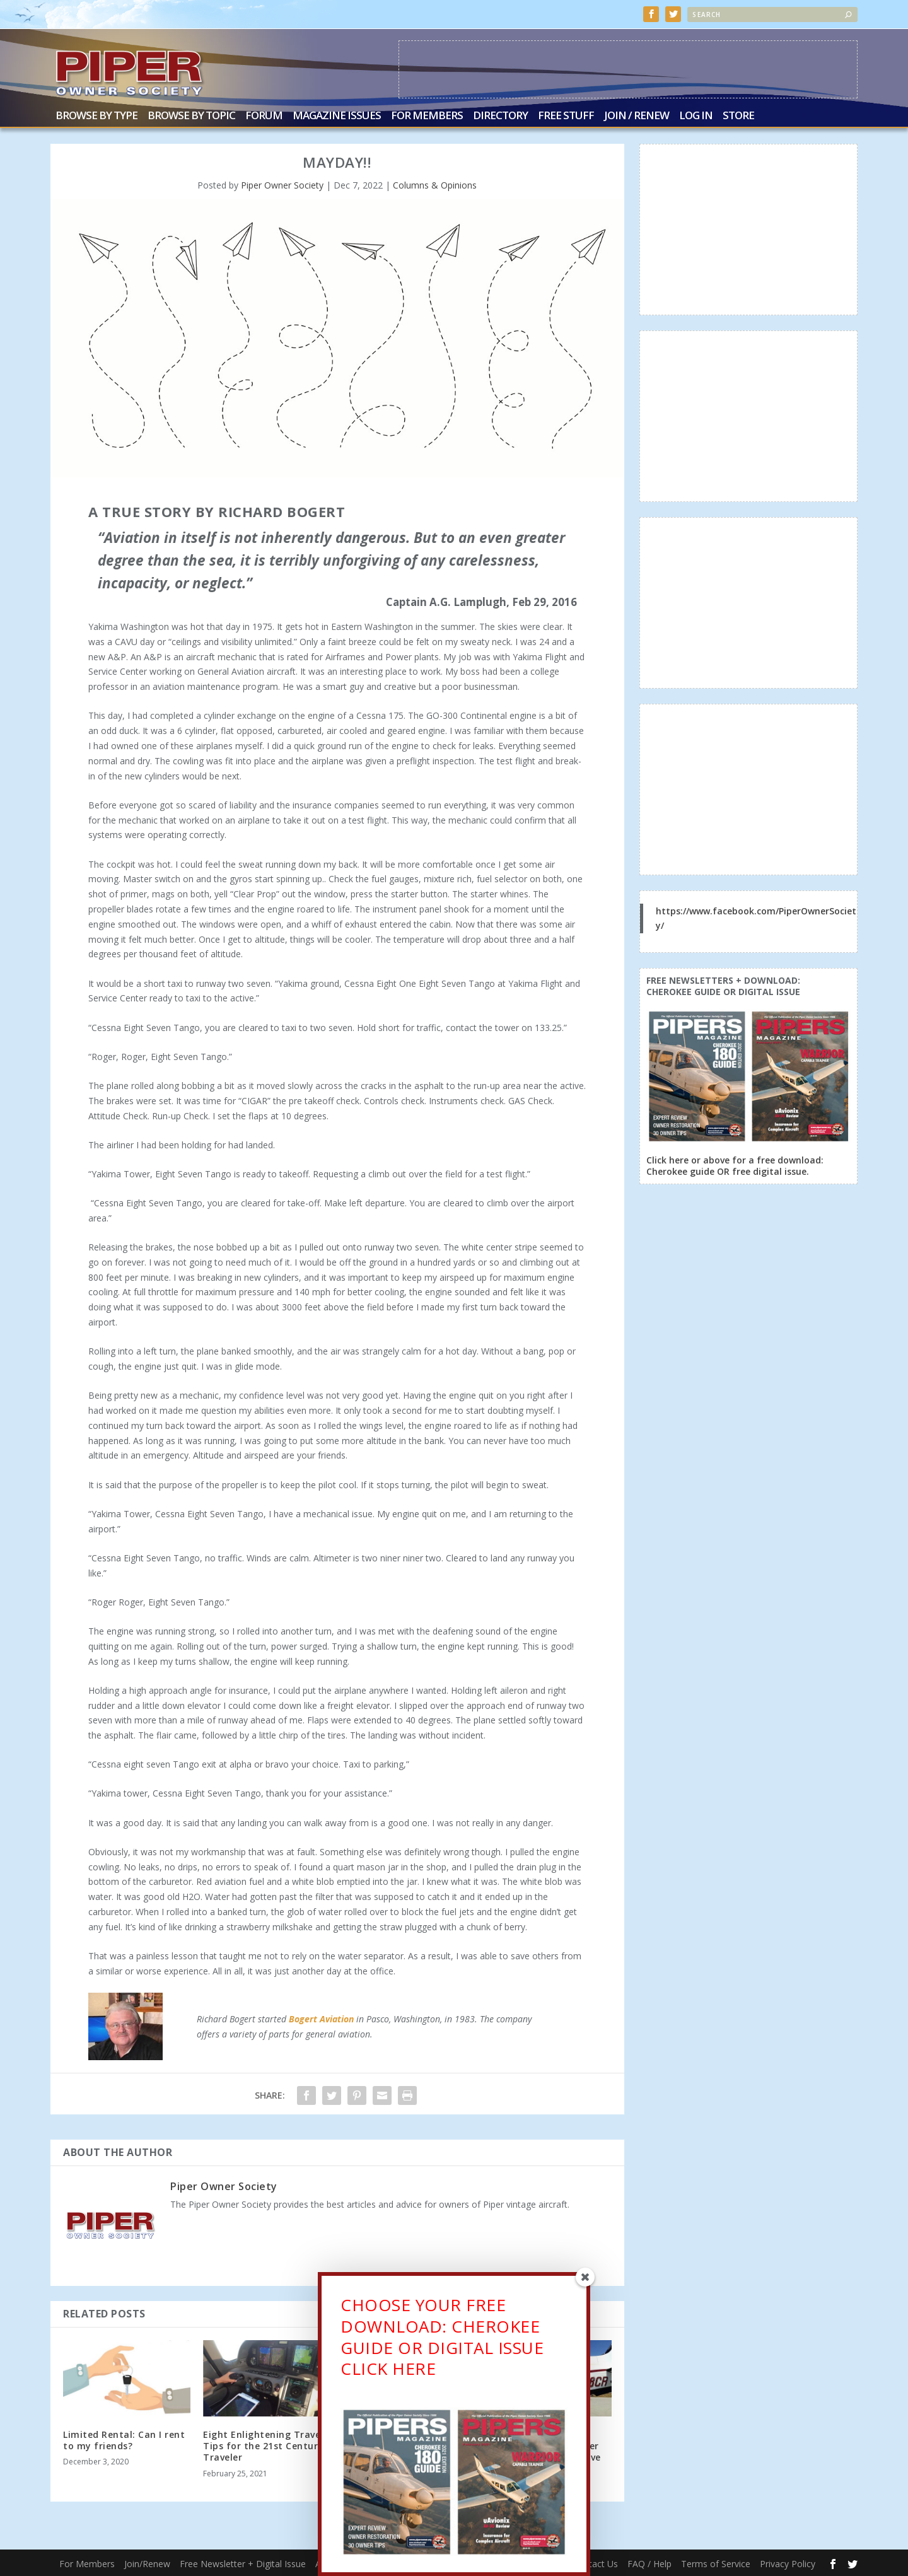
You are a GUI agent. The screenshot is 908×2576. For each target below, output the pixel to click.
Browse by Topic (191, 115)
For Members (427, 115)
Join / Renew (636, 115)
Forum (263, 115)
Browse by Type (96, 115)
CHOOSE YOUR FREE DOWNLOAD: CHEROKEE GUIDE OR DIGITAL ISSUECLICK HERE (442, 2336)
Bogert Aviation (321, 2018)
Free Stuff (566, 115)
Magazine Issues (337, 115)
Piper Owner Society (282, 184)
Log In (696, 115)
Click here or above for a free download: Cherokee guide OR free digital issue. (735, 1164)
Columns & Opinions (435, 184)
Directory (500, 115)
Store (738, 115)
